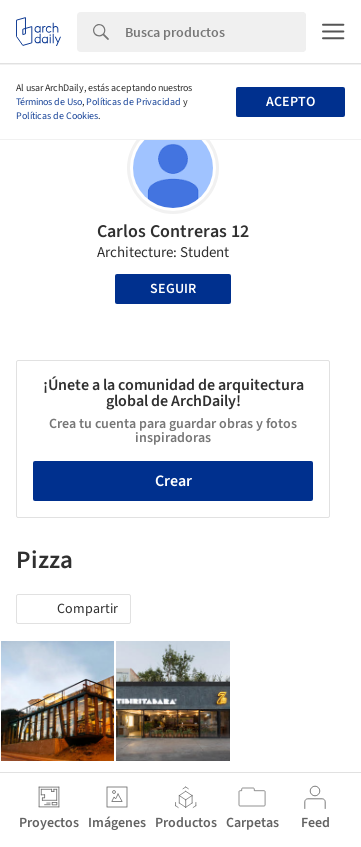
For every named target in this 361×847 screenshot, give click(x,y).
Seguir (173, 289)
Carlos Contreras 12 (173, 231)
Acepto (290, 102)
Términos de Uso (49, 102)
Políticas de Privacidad (133, 102)
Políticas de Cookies (57, 116)
